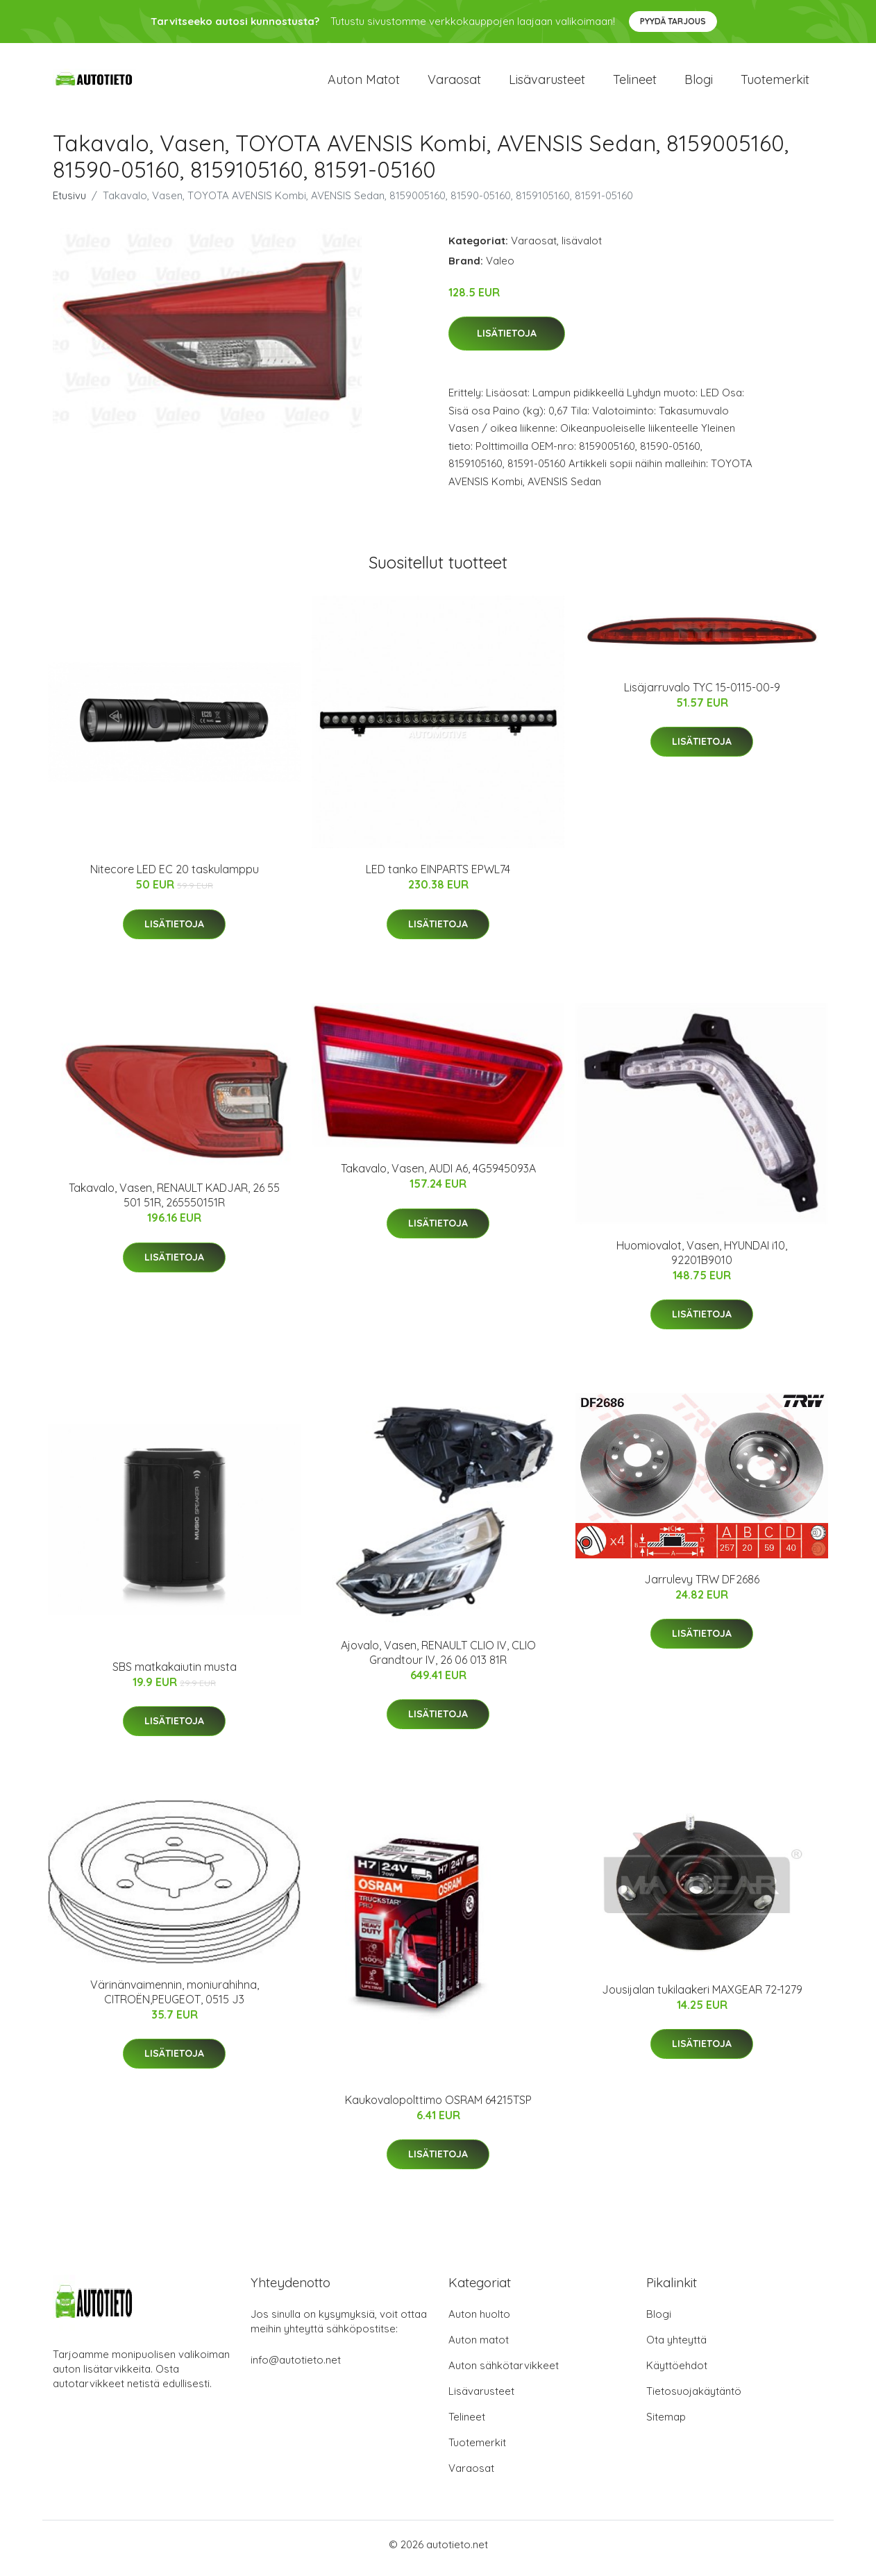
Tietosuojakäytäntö (693, 2398)
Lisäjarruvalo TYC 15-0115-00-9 (702, 694)
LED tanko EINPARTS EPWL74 (438, 877)
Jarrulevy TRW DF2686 (701, 1586)
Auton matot (364, 83)
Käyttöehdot (676, 2373)
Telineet (635, 83)
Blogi (698, 83)
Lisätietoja (507, 341)
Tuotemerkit (775, 83)
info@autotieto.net (296, 2367)
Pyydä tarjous (673, 21)
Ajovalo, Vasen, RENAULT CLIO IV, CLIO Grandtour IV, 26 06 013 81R (438, 1659)
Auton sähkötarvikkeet (503, 2373)
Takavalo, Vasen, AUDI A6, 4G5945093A (438, 1176)
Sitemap (666, 2424)
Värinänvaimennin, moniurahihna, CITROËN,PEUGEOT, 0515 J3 (174, 1999)
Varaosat (454, 83)
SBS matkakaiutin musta (174, 1674)
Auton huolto (479, 2321)
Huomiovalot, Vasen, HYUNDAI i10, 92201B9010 (701, 1259)
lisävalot (582, 247)
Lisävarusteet (547, 83)
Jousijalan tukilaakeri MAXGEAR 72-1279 (702, 1997)
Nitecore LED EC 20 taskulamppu (174, 877)
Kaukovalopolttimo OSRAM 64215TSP (438, 2107)
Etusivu (69, 202)
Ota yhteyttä (676, 2347)
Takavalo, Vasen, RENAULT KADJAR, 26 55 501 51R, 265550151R (174, 1202)
